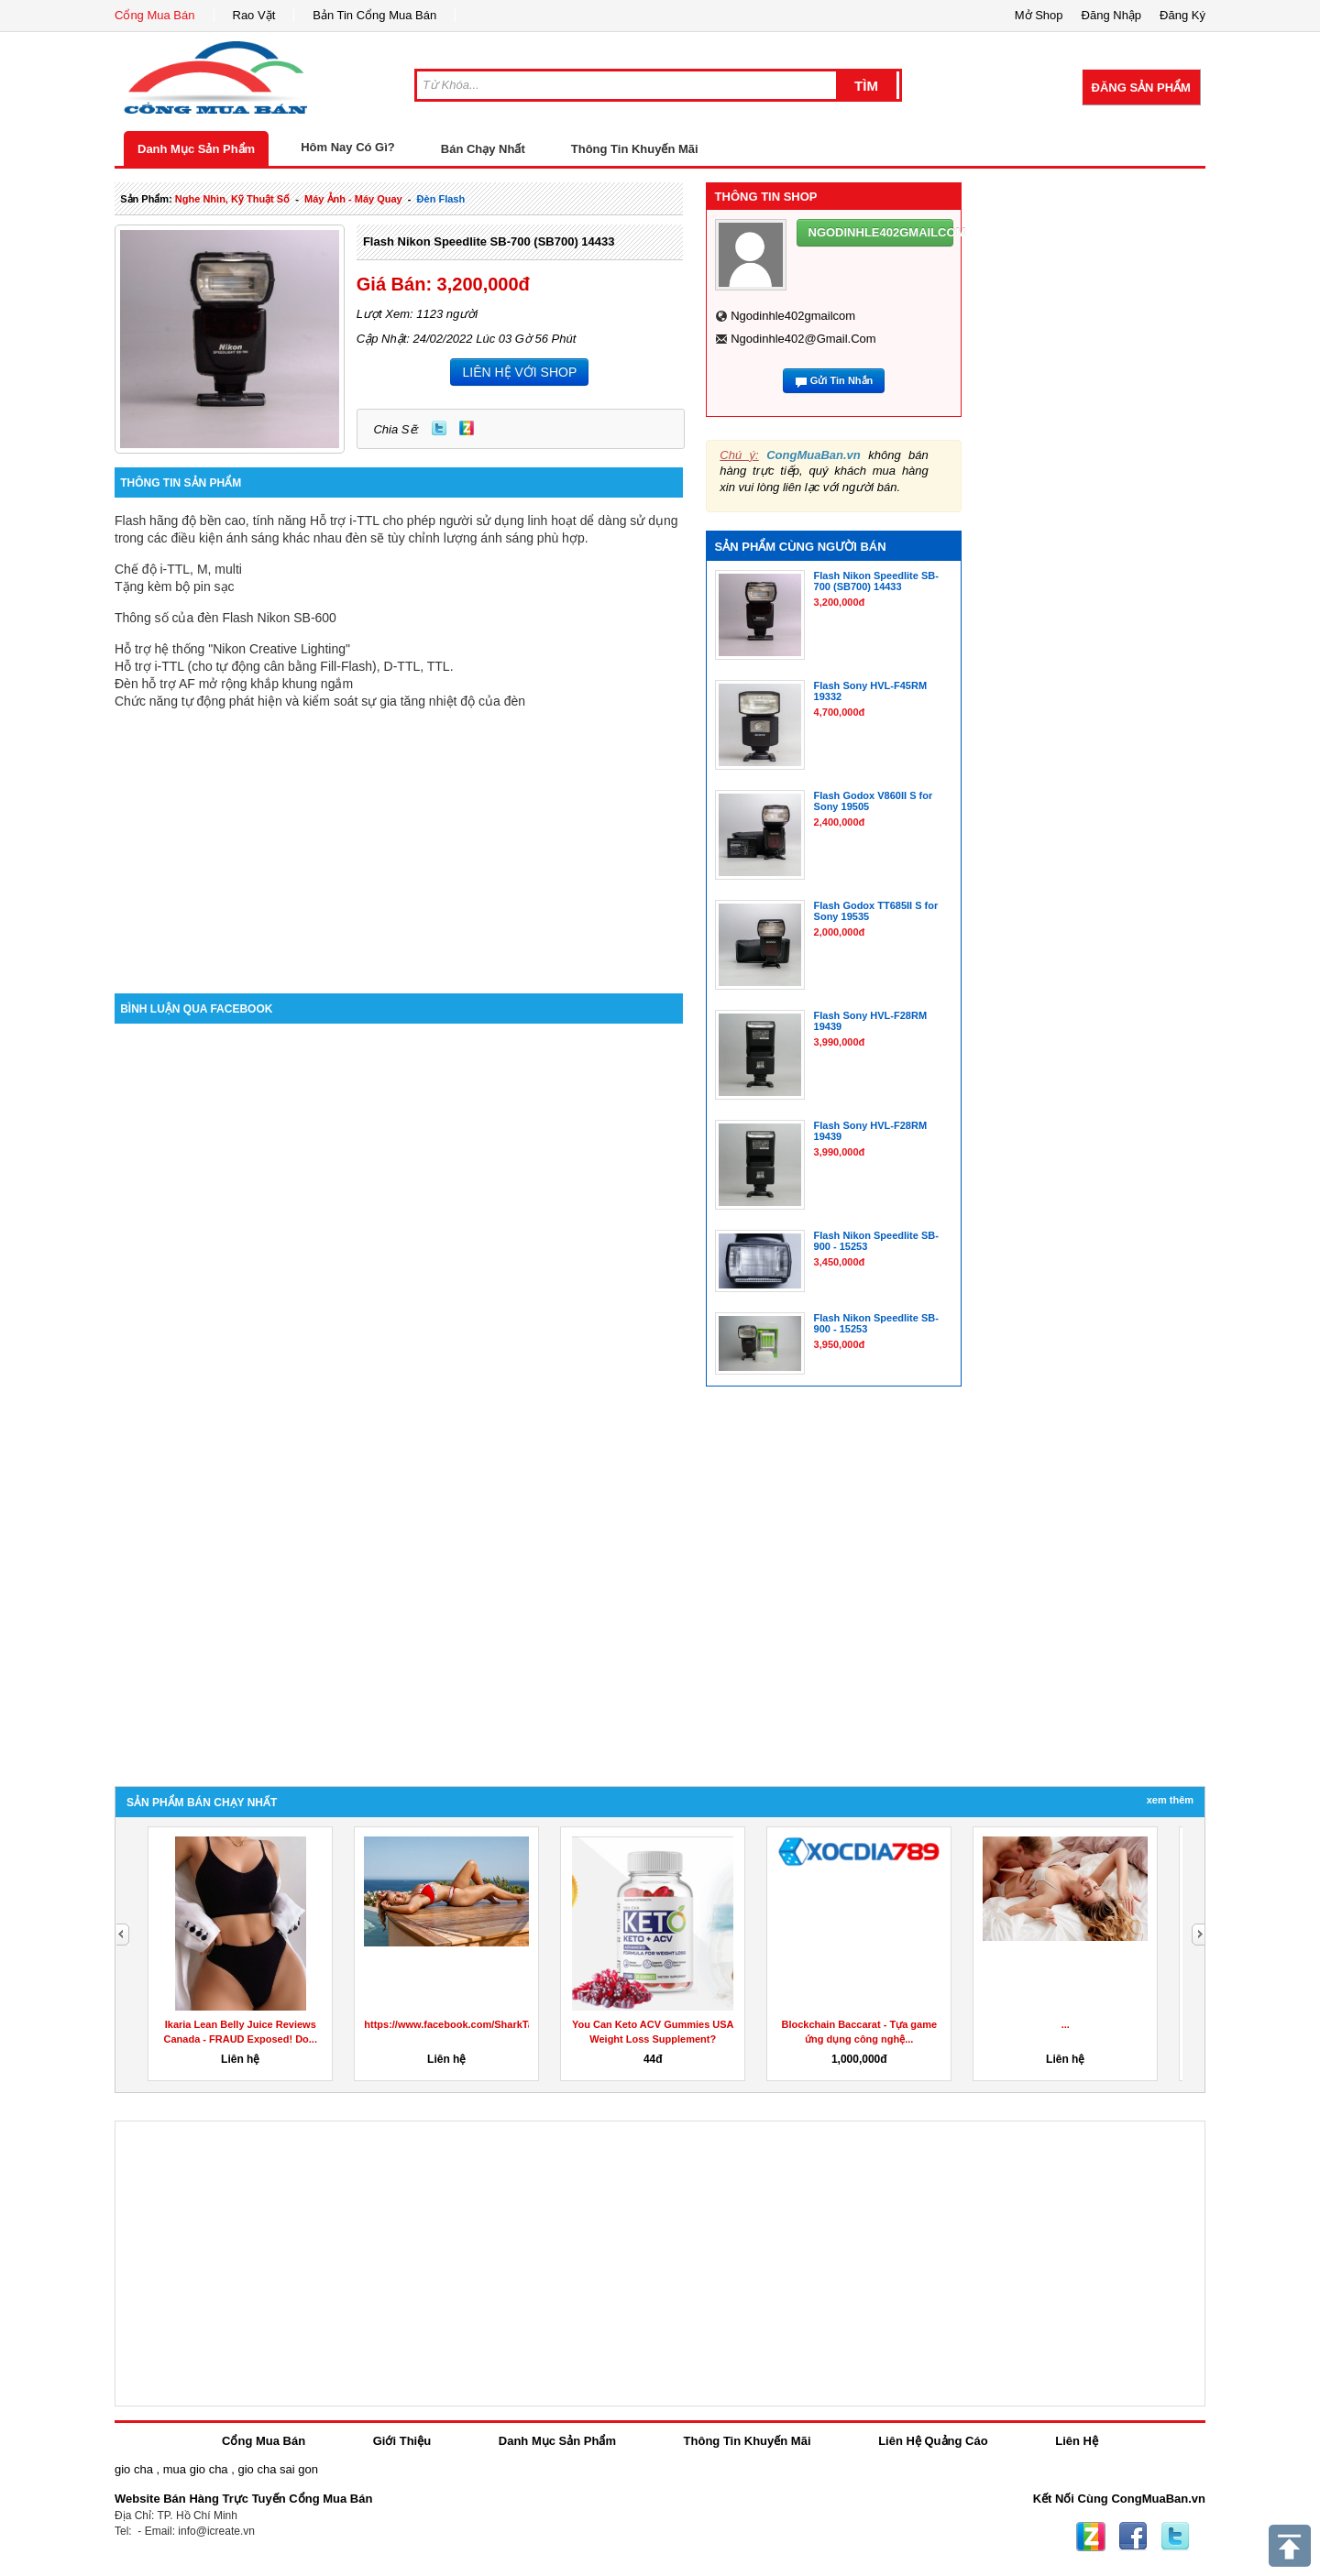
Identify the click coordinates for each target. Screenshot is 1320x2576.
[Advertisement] (399, 837)
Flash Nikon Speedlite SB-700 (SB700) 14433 (489, 241)
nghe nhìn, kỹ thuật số (232, 198)
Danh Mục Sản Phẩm (196, 149)
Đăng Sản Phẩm (1141, 87)
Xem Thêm (1170, 1799)
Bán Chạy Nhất (483, 149)
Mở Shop (1039, 15)
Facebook (1133, 2536)
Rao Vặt (254, 15)
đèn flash (441, 198)
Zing (466, 428)
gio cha (134, 2469)
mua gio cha (195, 2469)
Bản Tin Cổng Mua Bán (374, 15)
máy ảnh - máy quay (353, 198)
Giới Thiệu (402, 2441)
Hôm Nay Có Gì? (348, 147)
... (1066, 2024)
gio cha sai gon (277, 2469)
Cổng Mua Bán (155, 15)
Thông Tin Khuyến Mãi (634, 149)
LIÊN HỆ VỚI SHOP (519, 372)
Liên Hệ (1076, 2441)
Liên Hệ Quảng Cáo (932, 2441)
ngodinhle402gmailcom (793, 316)
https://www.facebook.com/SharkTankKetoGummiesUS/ (497, 2024)
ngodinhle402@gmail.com (803, 338)
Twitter (439, 428)
